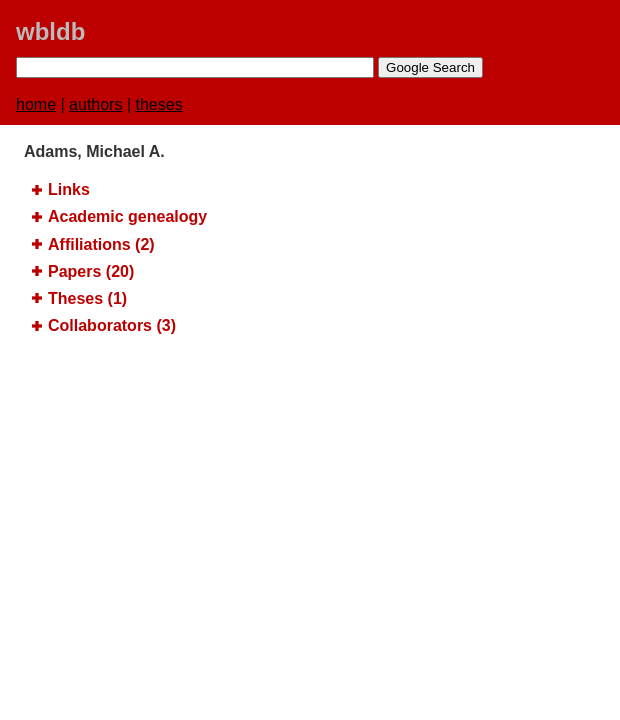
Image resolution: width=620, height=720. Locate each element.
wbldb (50, 31)
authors (95, 104)
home (36, 104)
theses (159, 104)
